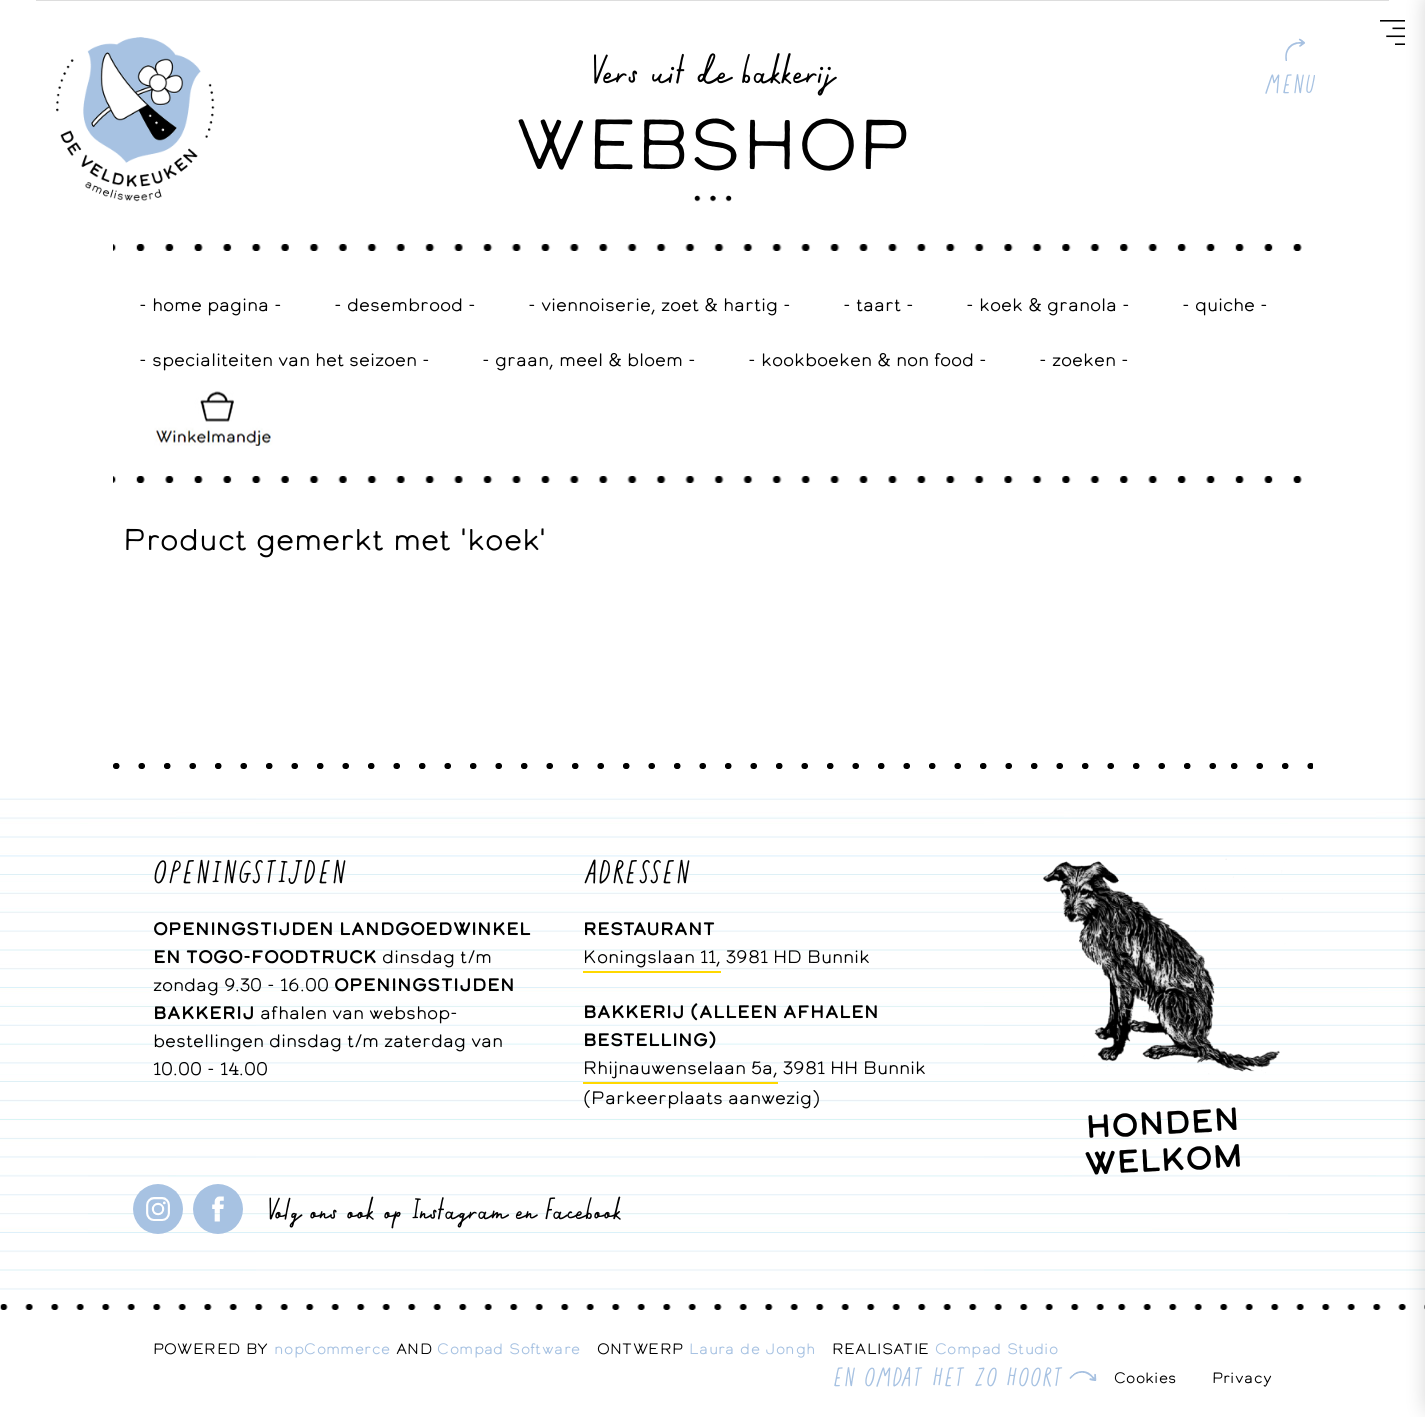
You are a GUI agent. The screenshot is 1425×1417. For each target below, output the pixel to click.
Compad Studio (996, 1348)
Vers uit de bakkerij (712, 69)
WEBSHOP (713, 144)
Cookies (1145, 1377)
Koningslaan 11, (652, 956)
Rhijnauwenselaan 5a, (680, 1067)
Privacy (1242, 1377)
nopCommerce (332, 1348)
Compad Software (516, 1348)
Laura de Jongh (760, 1348)
